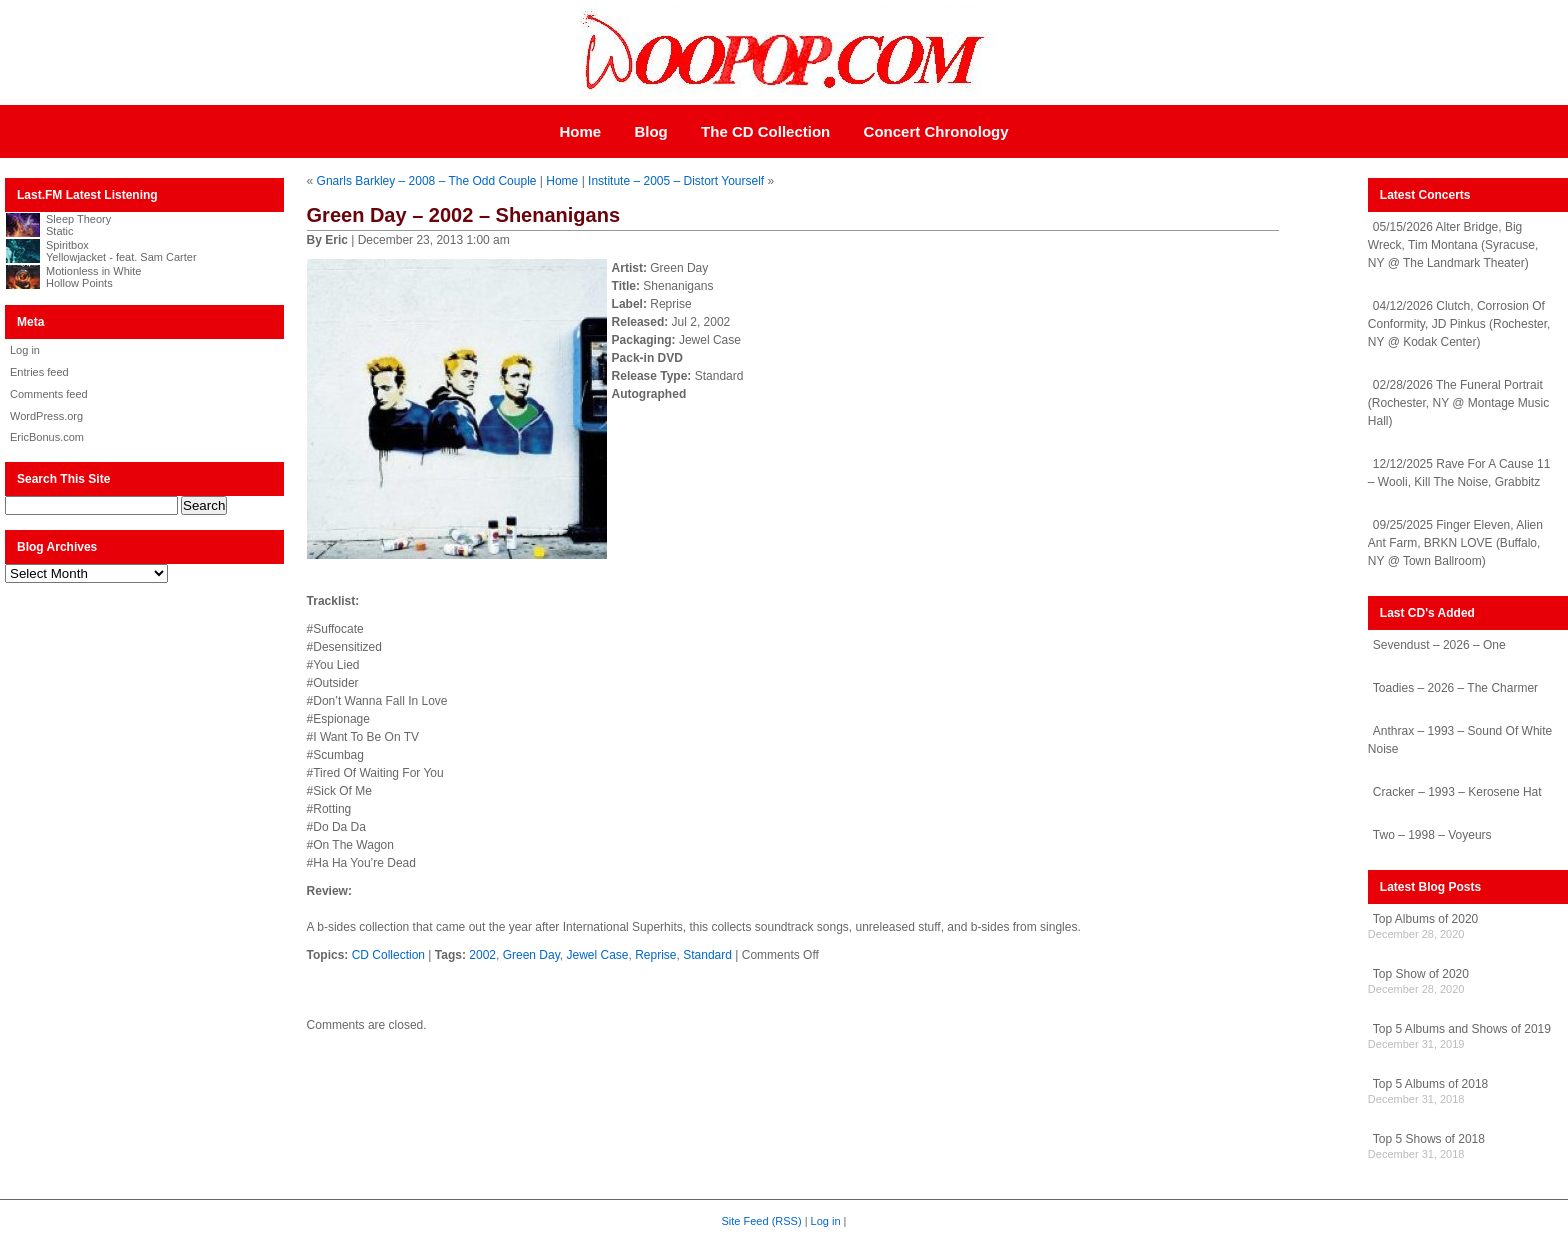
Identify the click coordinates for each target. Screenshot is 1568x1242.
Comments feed (49, 394)
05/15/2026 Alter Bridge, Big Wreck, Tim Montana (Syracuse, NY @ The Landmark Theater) (1453, 245)
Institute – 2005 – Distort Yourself (676, 181)
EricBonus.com (47, 437)
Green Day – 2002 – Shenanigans (464, 215)
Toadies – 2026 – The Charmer (1455, 688)
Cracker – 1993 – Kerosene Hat (1457, 792)
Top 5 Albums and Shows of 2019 (1462, 1029)
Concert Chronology (936, 131)
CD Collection (388, 955)
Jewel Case (597, 955)
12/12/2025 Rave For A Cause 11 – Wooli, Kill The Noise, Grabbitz (1459, 473)
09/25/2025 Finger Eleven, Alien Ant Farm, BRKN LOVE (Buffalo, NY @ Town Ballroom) (1455, 543)
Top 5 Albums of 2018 (1430, 1084)
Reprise (655, 955)
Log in (25, 350)
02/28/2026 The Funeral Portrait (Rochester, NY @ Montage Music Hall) (1458, 403)
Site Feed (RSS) (762, 1221)
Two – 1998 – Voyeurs (1432, 835)
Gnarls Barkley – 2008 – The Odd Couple (427, 181)
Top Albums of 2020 (1425, 919)
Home (580, 131)
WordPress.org (46, 416)
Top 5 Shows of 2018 (1429, 1139)
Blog (650, 131)
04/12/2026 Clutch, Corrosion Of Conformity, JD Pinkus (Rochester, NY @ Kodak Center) (1459, 324)
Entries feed (39, 372)
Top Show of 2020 (1421, 974)
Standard (707, 955)
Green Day (531, 955)
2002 (482, 955)
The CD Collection (765, 131)
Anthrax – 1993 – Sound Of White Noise (1460, 740)
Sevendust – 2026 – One (1439, 645)
